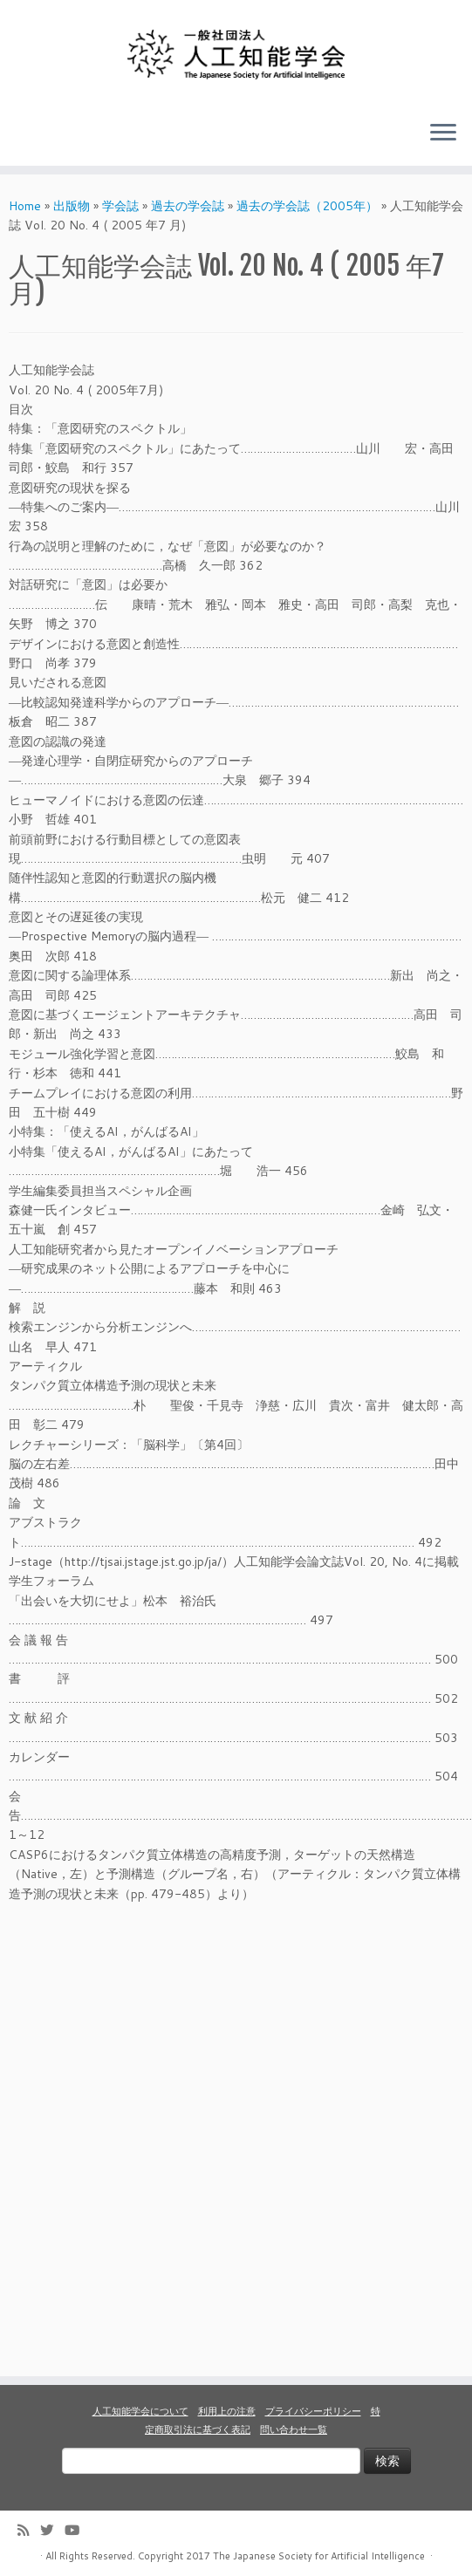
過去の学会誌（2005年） (307, 206)
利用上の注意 (227, 2411)
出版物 (71, 206)
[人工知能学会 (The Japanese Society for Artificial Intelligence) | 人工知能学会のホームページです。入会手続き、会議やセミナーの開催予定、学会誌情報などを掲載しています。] (236, 54)
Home (25, 206)
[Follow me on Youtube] (78, 2530)
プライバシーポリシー (313, 2411)
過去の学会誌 (187, 206)
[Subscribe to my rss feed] (28, 2530)
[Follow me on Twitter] (52, 2530)
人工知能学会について (140, 2411)
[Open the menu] (443, 134)
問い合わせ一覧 (293, 2429)
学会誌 (120, 206)
